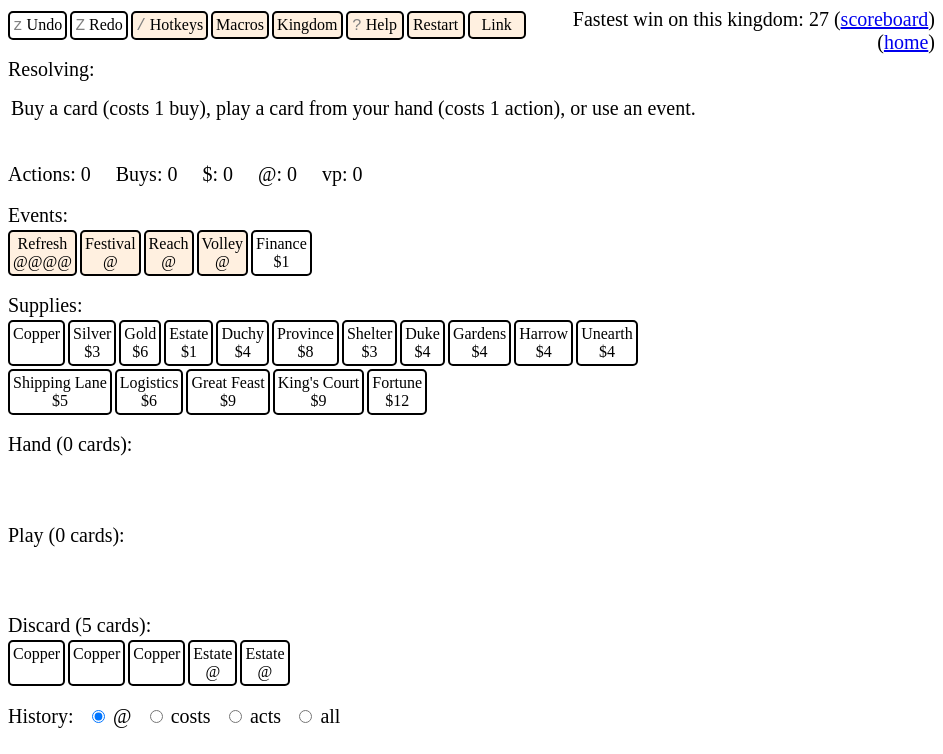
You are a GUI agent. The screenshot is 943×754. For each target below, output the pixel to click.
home (906, 42)
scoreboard (885, 19)
